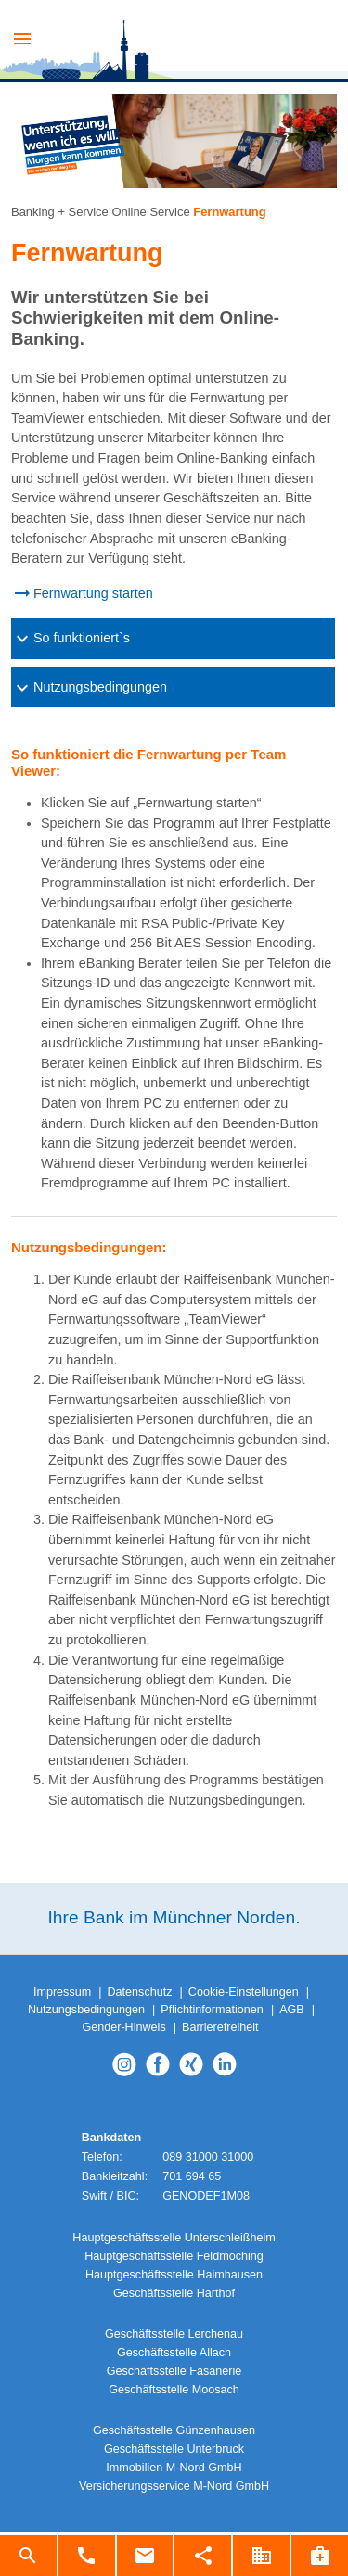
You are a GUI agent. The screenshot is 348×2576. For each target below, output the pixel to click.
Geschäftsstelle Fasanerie (174, 2371)
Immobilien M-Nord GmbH (173, 2467)
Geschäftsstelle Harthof (174, 2293)
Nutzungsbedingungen (89, 688)
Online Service (150, 212)
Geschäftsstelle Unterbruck (174, 2449)
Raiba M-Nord (185, 42)
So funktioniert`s (70, 639)
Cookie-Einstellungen (243, 1992)
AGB (291, 2009)
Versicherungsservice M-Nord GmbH (174, 2486)
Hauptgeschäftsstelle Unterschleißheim (173, 2237)
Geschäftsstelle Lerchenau (174, 2334)
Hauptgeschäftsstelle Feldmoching (174, 2256)
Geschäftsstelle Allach (174, 2352)
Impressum (62, 1992)
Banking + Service (60, 212)
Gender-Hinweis (123, 2027)
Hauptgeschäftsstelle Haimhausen (174, 2274)
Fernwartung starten (93, 593)
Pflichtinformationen (212, 2009)
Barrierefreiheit (220, 2027)
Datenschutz (139, 1992)
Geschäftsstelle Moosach (174, 2389)
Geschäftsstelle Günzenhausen (174, 2430)
